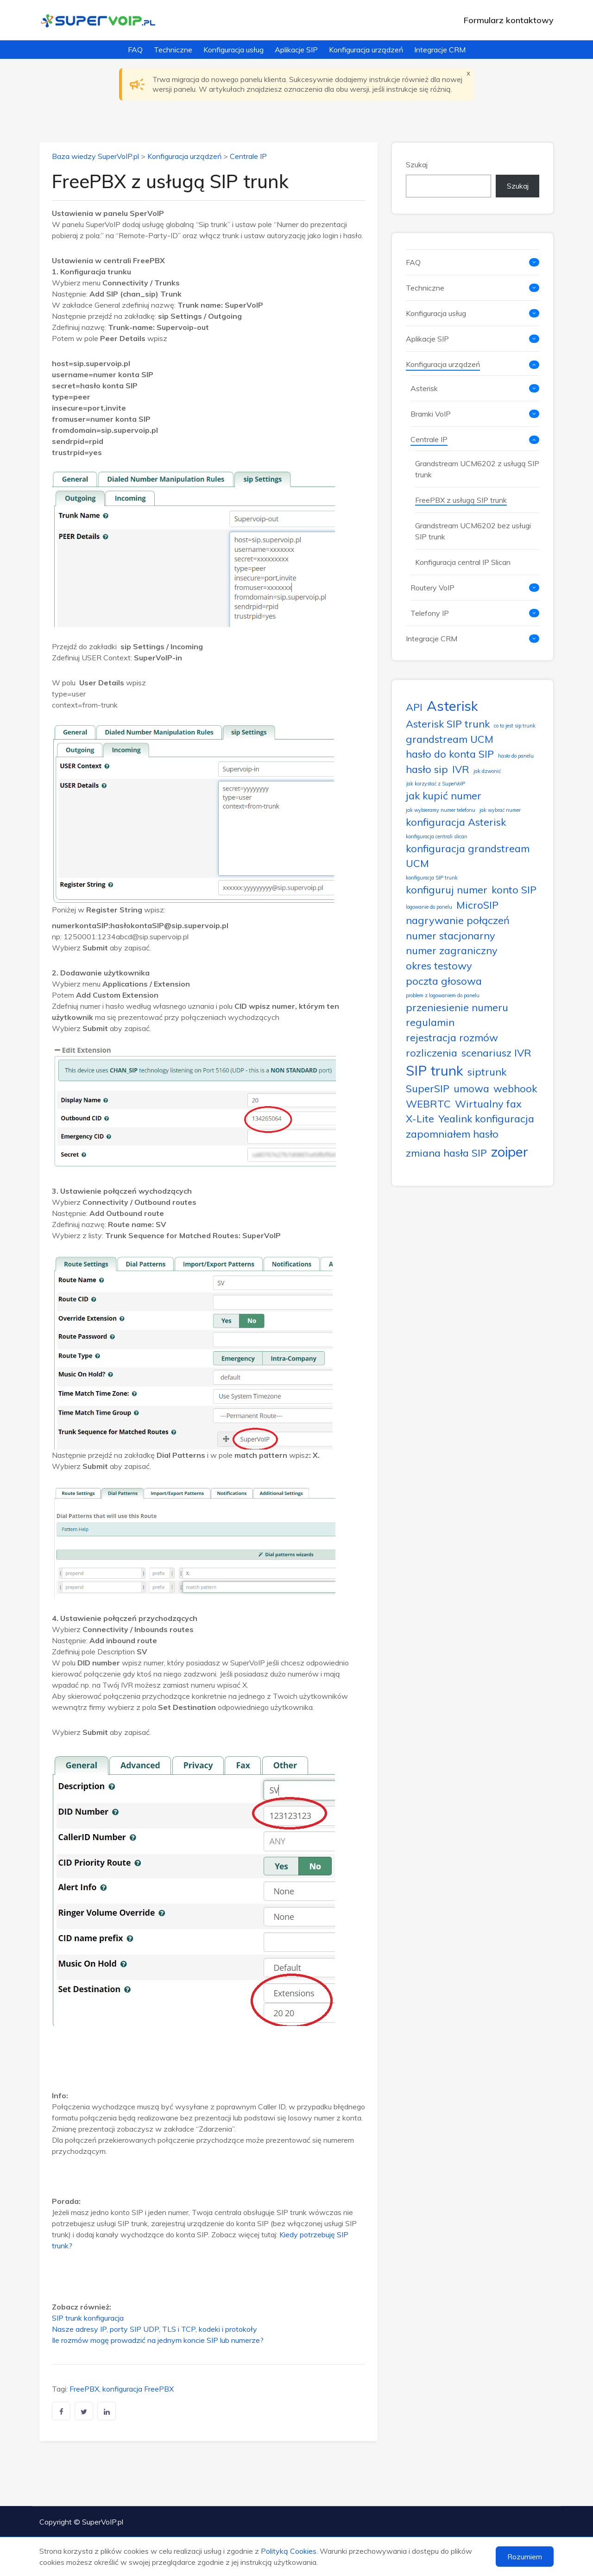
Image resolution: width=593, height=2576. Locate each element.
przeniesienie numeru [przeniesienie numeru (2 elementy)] (457, 1007)
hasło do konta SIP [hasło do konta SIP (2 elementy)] (450, 753)
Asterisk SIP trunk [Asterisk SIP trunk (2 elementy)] (448, 723)
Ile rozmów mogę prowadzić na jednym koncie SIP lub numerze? (158, 2340)
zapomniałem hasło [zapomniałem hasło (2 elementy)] (452, 1133)
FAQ (135, 49)
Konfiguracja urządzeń (366, 49)
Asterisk (424, 388)
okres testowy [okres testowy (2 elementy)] (439, 965)
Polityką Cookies (288, 2551)
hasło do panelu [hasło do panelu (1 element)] (516, 756)
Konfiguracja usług (233, 49)
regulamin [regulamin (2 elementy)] (430, 1022)
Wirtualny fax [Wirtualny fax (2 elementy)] (488, 1103)
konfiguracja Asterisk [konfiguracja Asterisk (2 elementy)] (456, 822)
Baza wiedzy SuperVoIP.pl (95, 156)
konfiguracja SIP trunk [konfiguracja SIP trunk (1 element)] (432, 877)
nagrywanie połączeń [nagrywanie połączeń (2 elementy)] (458, 920)
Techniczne (173, 49)
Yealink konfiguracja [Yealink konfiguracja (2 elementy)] (486, 1118)
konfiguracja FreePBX (138, 2388)
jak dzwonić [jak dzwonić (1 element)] (487, 771)
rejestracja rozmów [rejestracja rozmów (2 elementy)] (452, 1037)
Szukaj (417, 164)
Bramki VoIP (430, 413)
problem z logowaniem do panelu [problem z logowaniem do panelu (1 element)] (442, 995)
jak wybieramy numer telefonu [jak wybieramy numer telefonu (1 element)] (440, 810)
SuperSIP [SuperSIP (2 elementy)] (427, 1088)
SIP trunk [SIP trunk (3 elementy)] (434, 1070)
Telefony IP (429, 613)
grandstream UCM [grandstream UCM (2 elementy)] (449, 739)
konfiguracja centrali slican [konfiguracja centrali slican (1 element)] (436, 836)
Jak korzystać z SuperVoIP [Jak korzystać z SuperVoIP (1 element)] (435, 783)
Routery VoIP (432, 587)
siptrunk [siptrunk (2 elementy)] (486, 1071)
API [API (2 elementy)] (414, 707)
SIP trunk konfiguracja (88, 2318)
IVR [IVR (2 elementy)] (460, 769)
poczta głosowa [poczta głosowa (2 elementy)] (444, 981)
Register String (114, 909)
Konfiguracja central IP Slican (463, 562)
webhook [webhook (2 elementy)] (515, 1088)
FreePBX (84, 2388)
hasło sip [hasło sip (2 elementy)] (427, 769)
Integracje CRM (440, 49)
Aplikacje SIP (296, 49)
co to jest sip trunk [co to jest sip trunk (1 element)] (515, 725)
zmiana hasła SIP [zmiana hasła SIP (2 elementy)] (446, 1152)
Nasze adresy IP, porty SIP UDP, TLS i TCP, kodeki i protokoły (154, 2329)
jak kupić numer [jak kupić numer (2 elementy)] (443, 795)
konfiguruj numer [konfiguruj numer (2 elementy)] (446, 889)
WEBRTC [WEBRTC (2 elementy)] (428, 1103)
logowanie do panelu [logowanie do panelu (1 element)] (429, 907)
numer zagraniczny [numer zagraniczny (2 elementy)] (452, 950)
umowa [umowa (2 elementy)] (471, 1088)
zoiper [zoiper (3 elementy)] (509, 1151)
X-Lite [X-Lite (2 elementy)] (420, 1118)
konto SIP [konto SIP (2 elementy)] (514, 889)
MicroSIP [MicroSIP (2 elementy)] (477, 905)
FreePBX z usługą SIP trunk (461, 500)
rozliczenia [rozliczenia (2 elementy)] (431, 1052)
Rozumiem (524, 2556)
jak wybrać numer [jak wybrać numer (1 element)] (500, 810)
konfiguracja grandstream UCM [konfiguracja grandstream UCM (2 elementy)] (468, 856)
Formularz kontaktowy (509, 20)
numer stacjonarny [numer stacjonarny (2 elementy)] (450, 935)
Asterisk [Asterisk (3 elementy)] (452, 705)
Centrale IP (248, 156)
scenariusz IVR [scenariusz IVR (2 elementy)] (496, 1052)
